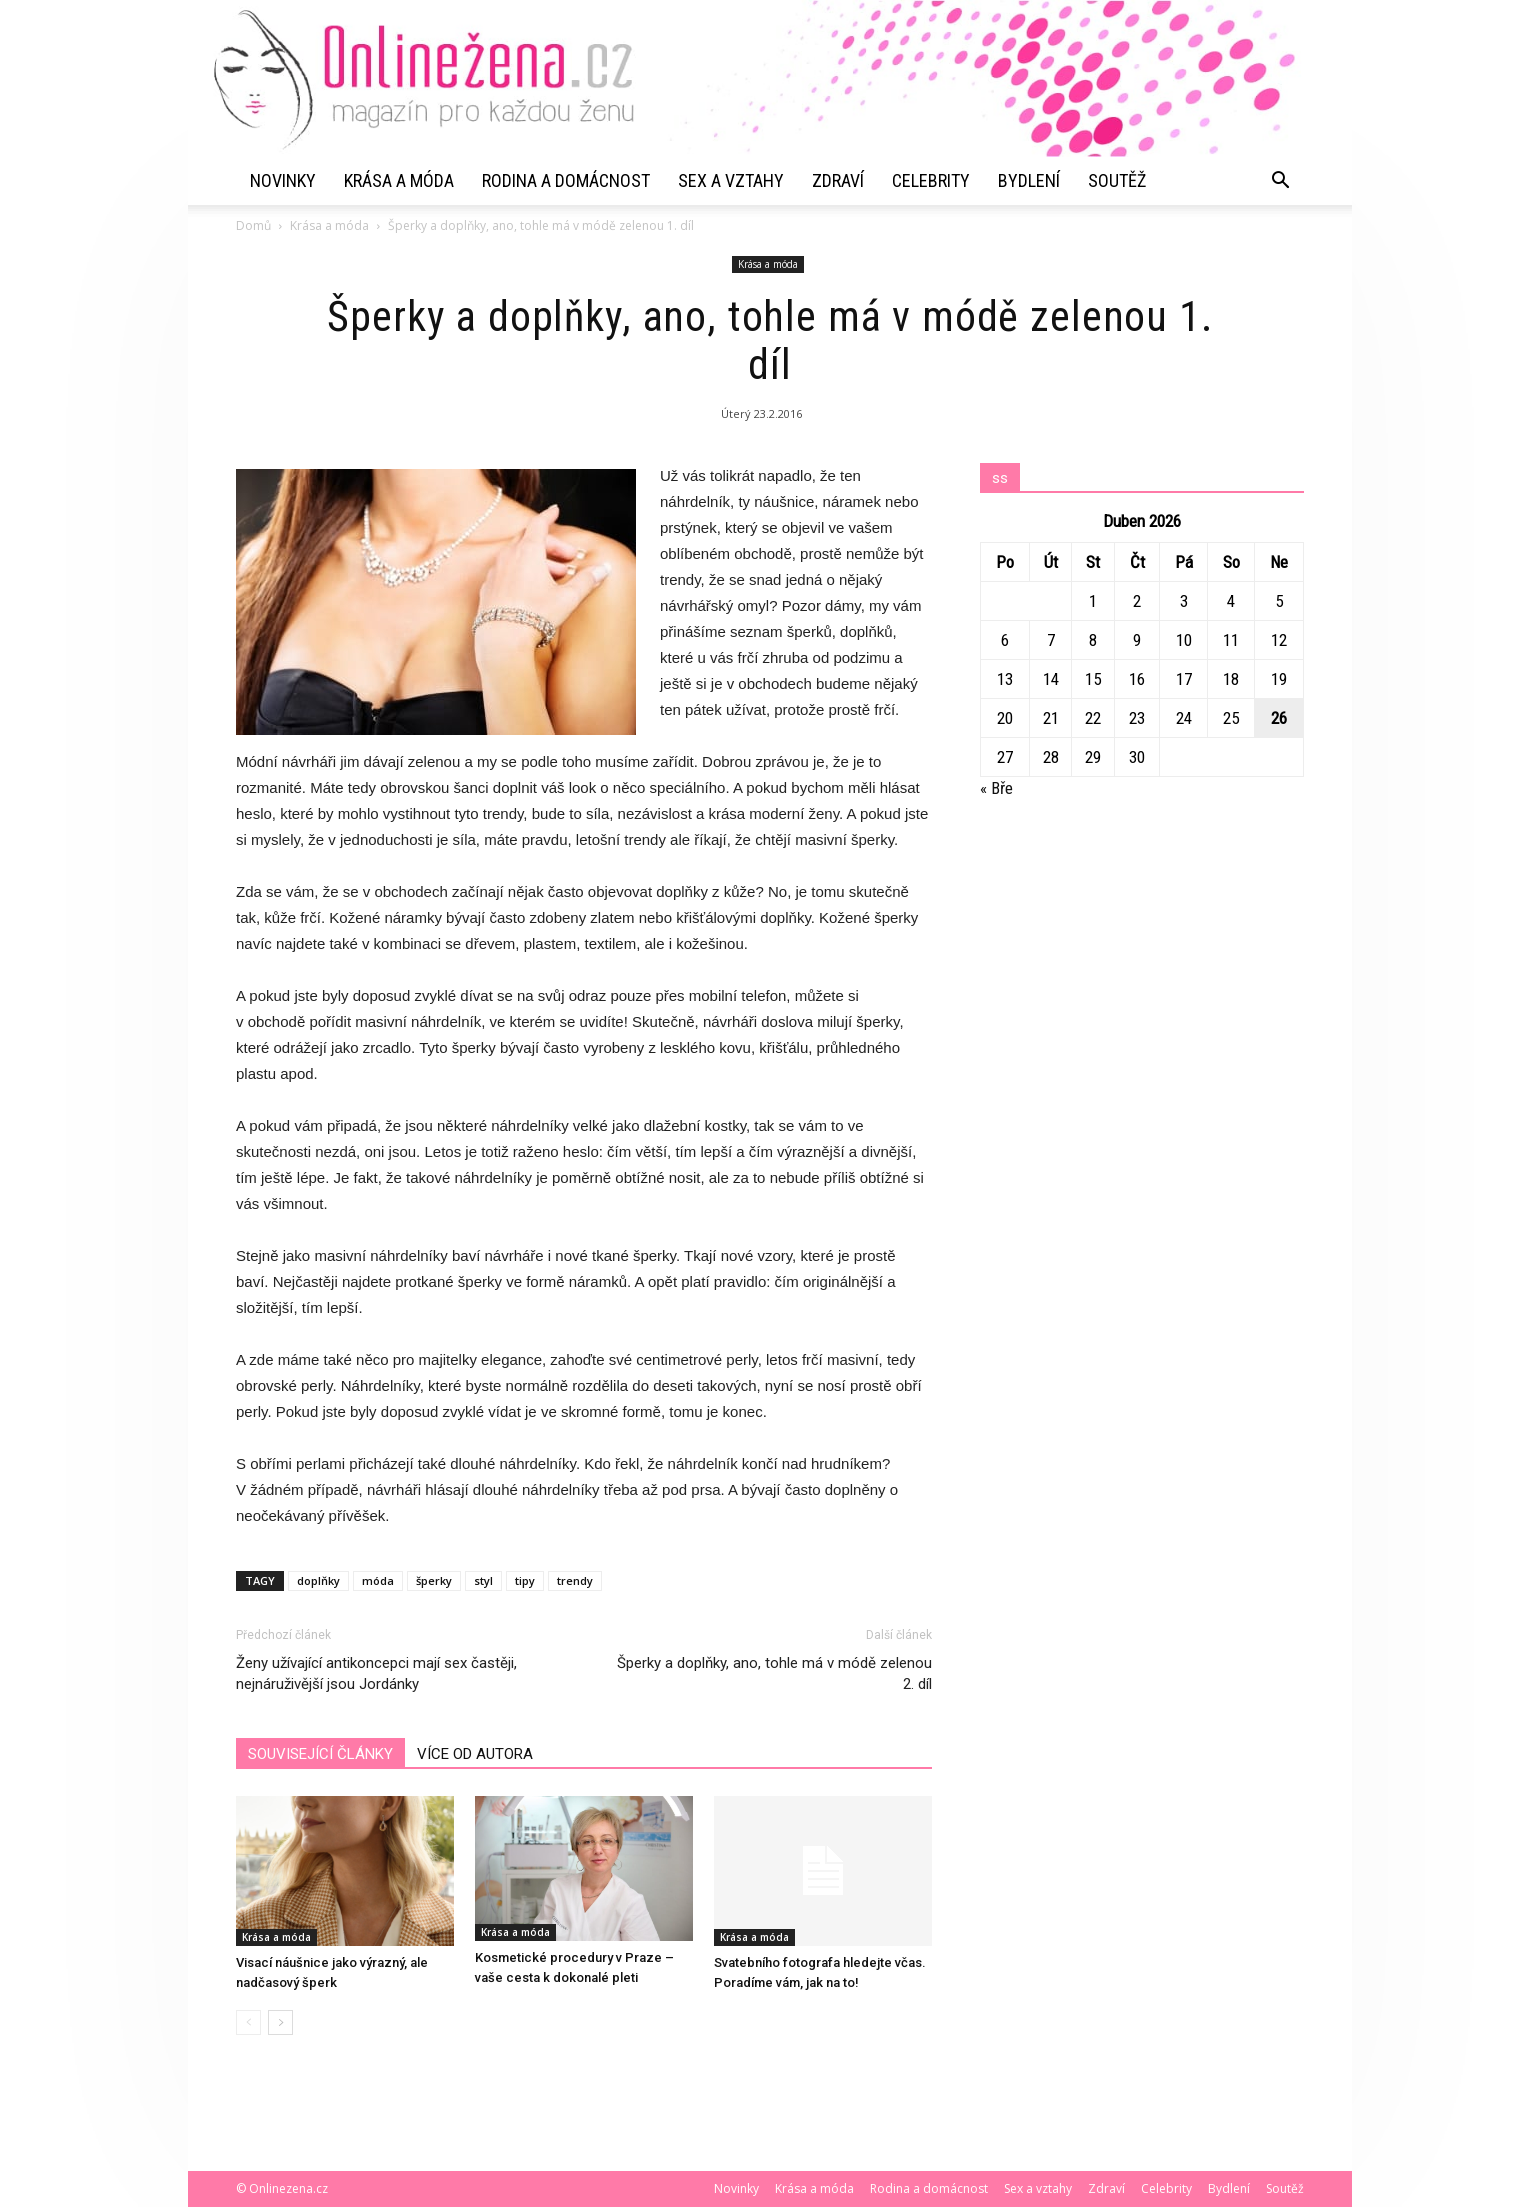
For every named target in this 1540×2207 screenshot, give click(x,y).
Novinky (283, 180)
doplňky (318, 1580)
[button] (1280, 181)
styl (483, 1580)
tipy (525, 1580)
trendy (575, 1580)
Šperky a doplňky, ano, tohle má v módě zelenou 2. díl (774, 1673)
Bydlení (1029, 180)
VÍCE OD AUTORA (475, 1754)
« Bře (996, 788)
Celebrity (931, 180)
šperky (434, 1580)
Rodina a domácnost (566, 180)
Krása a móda (399, 180)
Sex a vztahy (731, 180)
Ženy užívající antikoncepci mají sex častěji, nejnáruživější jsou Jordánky (376, 1673)
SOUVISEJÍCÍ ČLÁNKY (320, 1754)
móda (378, 1580)
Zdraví (838, 180)
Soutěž (1117, 180)
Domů (253, 225)
